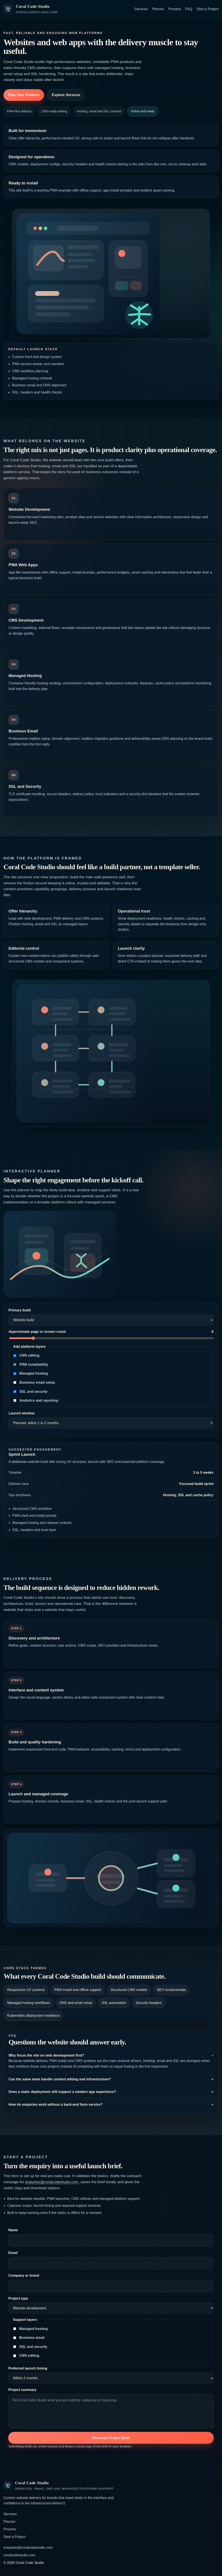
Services (141, 9)
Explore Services (66, 95)
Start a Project (208, 9)
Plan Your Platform (23, 95)
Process (174, 9)
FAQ (188, 9)
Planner (158, 9)
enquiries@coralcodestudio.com (28, 2547)
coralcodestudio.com (19, 2555)
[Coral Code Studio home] (30, 9)
